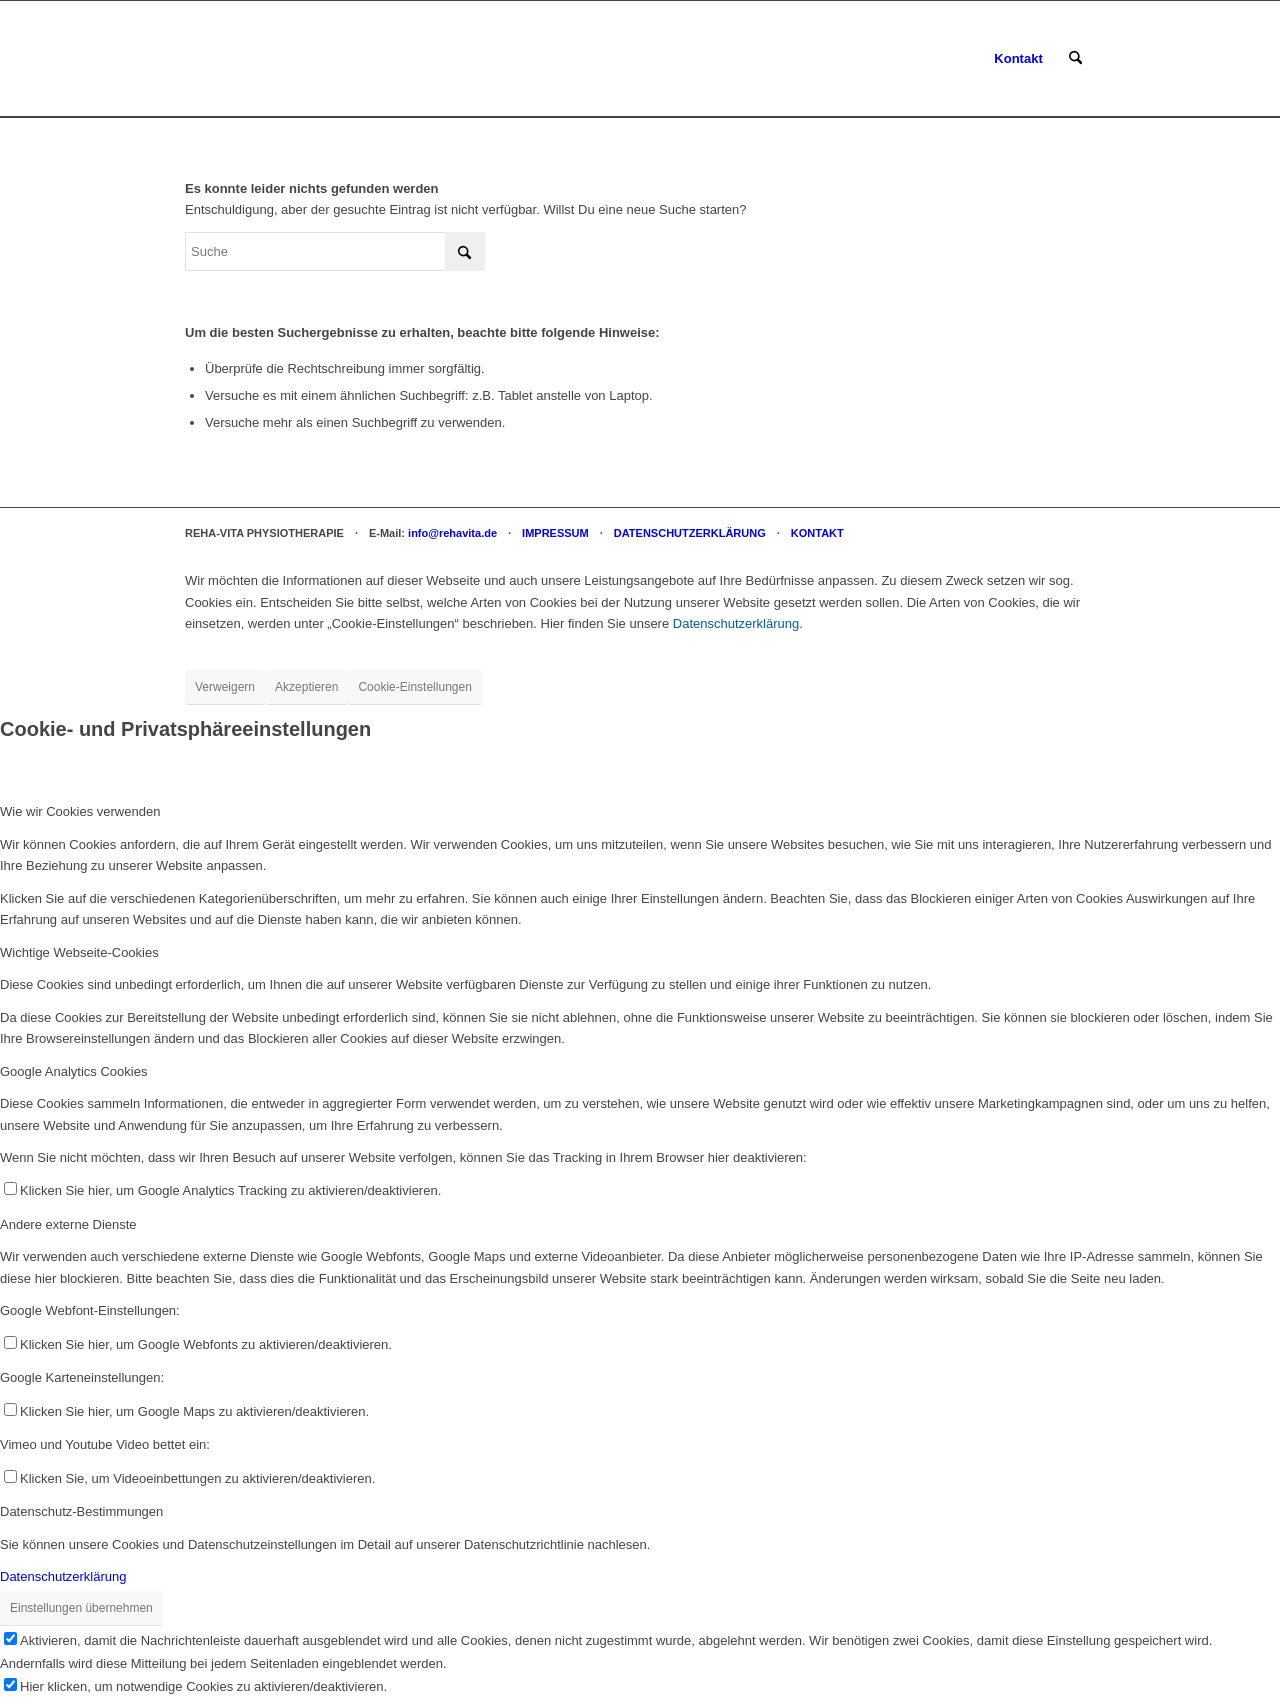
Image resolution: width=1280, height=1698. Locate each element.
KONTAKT (817, 533)
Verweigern (225, 687)
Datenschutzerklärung (736, 623)
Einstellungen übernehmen (81, 1608)
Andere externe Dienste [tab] (68, 1224)
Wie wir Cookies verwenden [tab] (80, 811)
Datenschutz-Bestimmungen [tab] (81, 1511)
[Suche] (1075, 59)
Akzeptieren (306, 687)
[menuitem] (1018, 59)
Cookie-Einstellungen (414, 687)
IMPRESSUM (555, 533)
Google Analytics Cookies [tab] (73, 1071)
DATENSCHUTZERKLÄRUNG (690, 533)
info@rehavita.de (452, 533)
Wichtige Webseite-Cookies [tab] (79, 952)
